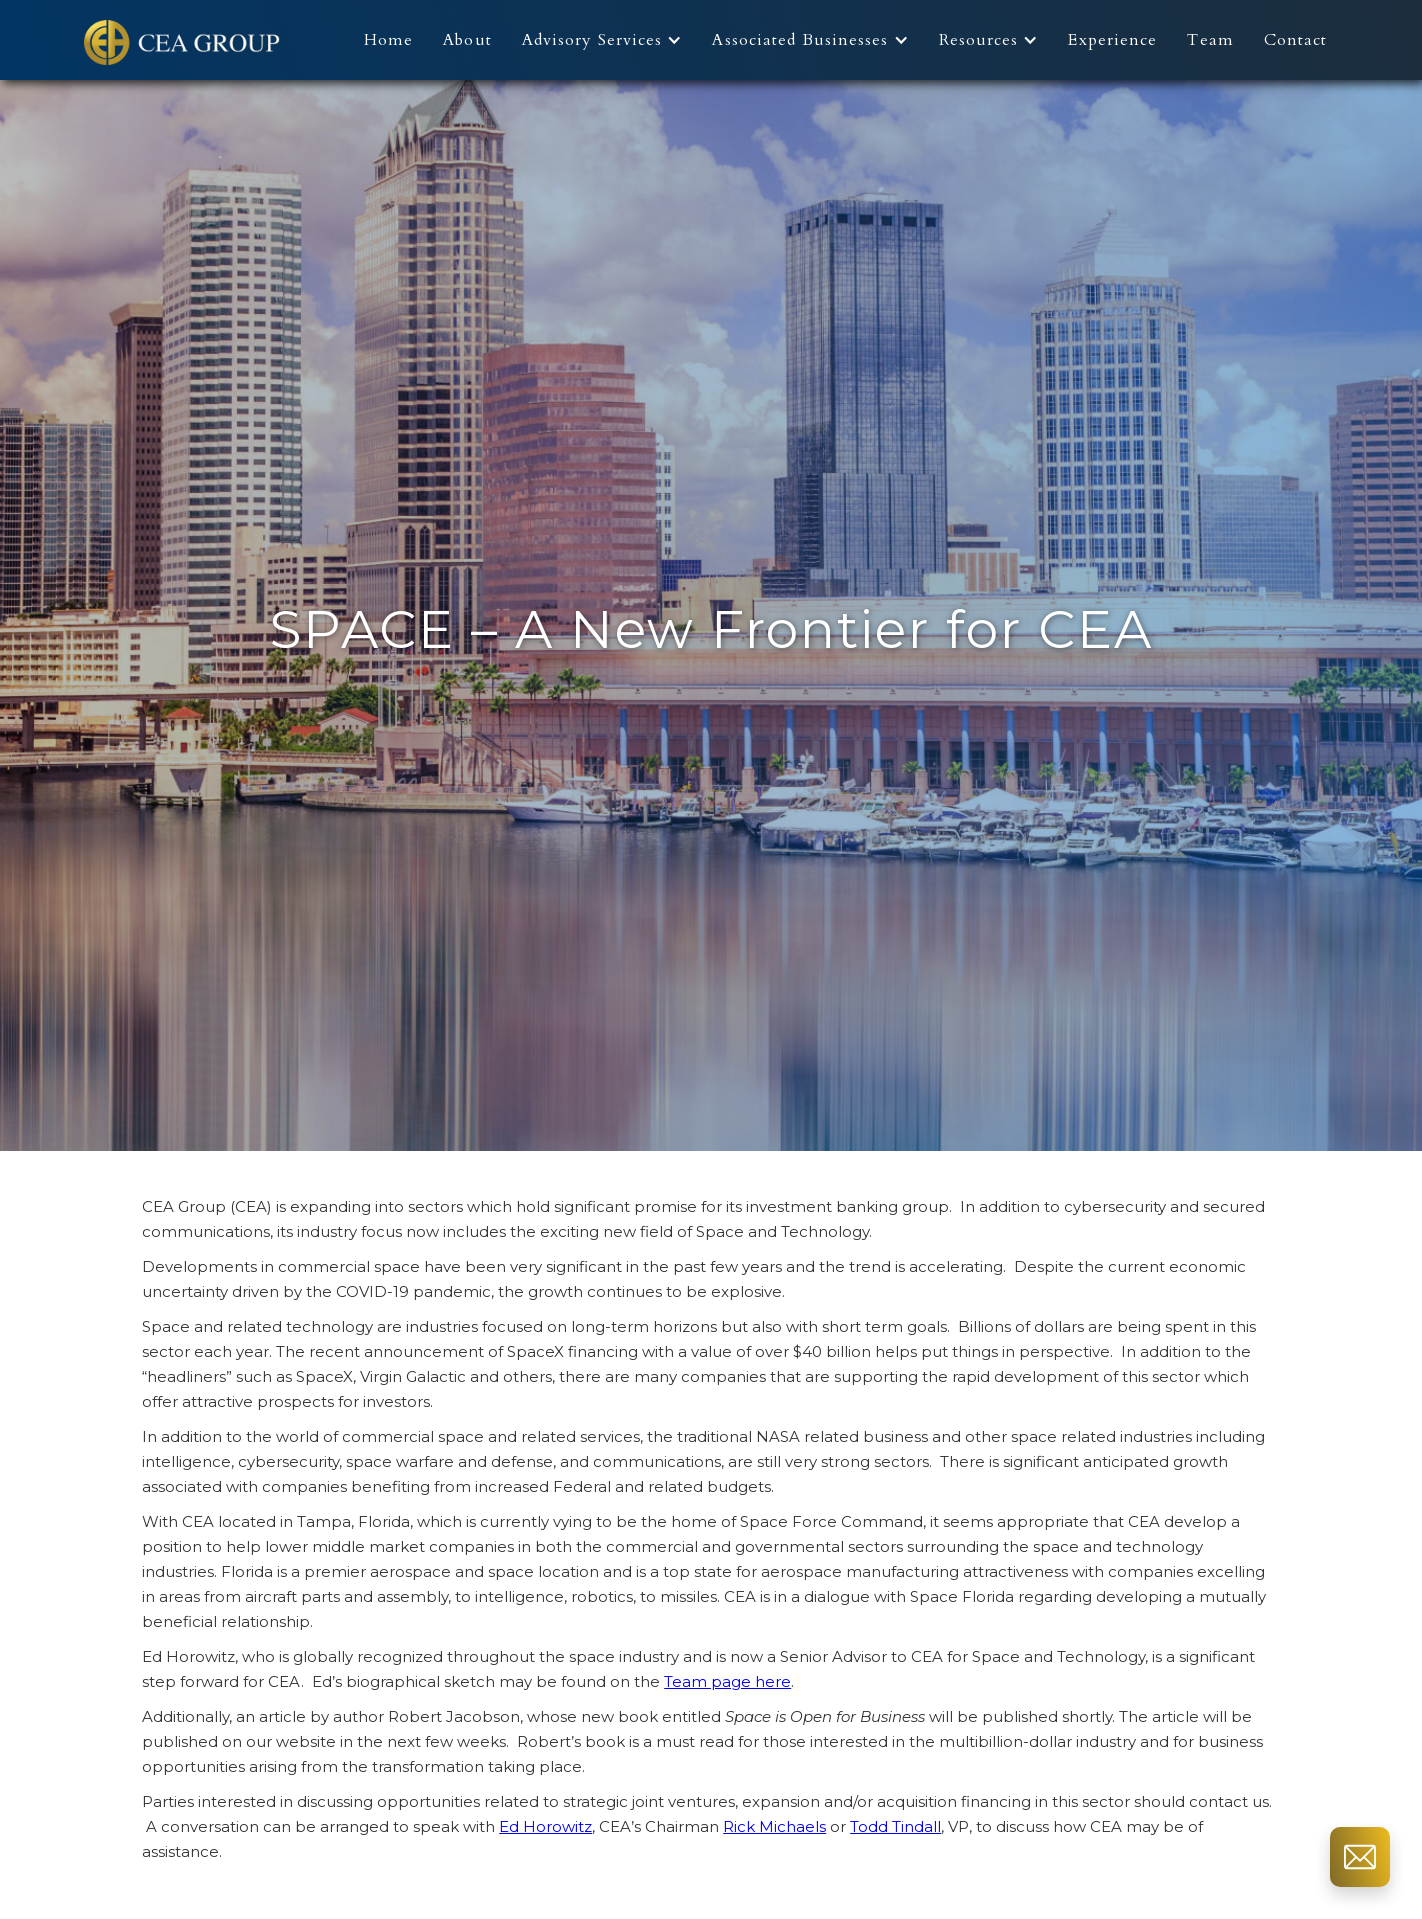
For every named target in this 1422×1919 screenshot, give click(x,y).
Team (1210, 40)
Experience (1112, 40)
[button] (607, 40)
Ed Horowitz (545, 1826)
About (467, 40)
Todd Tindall (895, 1826)
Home (388, 40)
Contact (1296, 40)
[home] (184, 40)
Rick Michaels (774, 1826)
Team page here (727, 1681)
